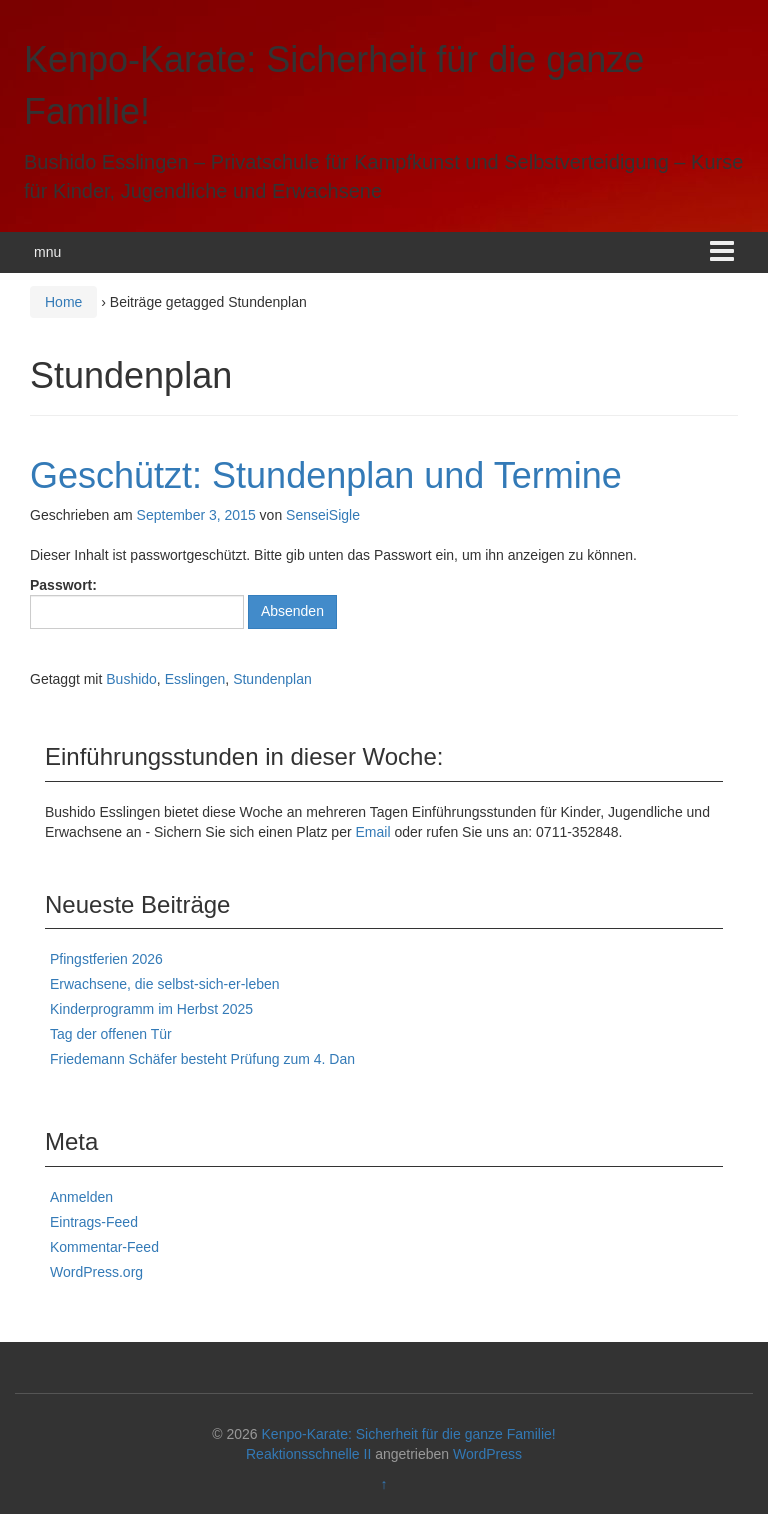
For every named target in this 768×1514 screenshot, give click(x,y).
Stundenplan (272, 679)
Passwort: (137, 603)
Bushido (131, 679)
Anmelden (81, 1197)
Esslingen (195, 679)
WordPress (487, 1454)
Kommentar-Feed (104, 1247)
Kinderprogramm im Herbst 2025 (151, 1009)
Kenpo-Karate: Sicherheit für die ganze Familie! (409, 1434)
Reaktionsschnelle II (308, 1454)
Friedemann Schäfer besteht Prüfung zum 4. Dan (202, 1059)
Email (373, 832)
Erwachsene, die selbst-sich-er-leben (165, 984)
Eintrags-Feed (94, 1222)
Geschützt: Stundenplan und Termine (326, 475)
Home (63, 302)
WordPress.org (96, 1272)
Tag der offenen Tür (111, 1034)
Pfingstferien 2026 (106, 959)
